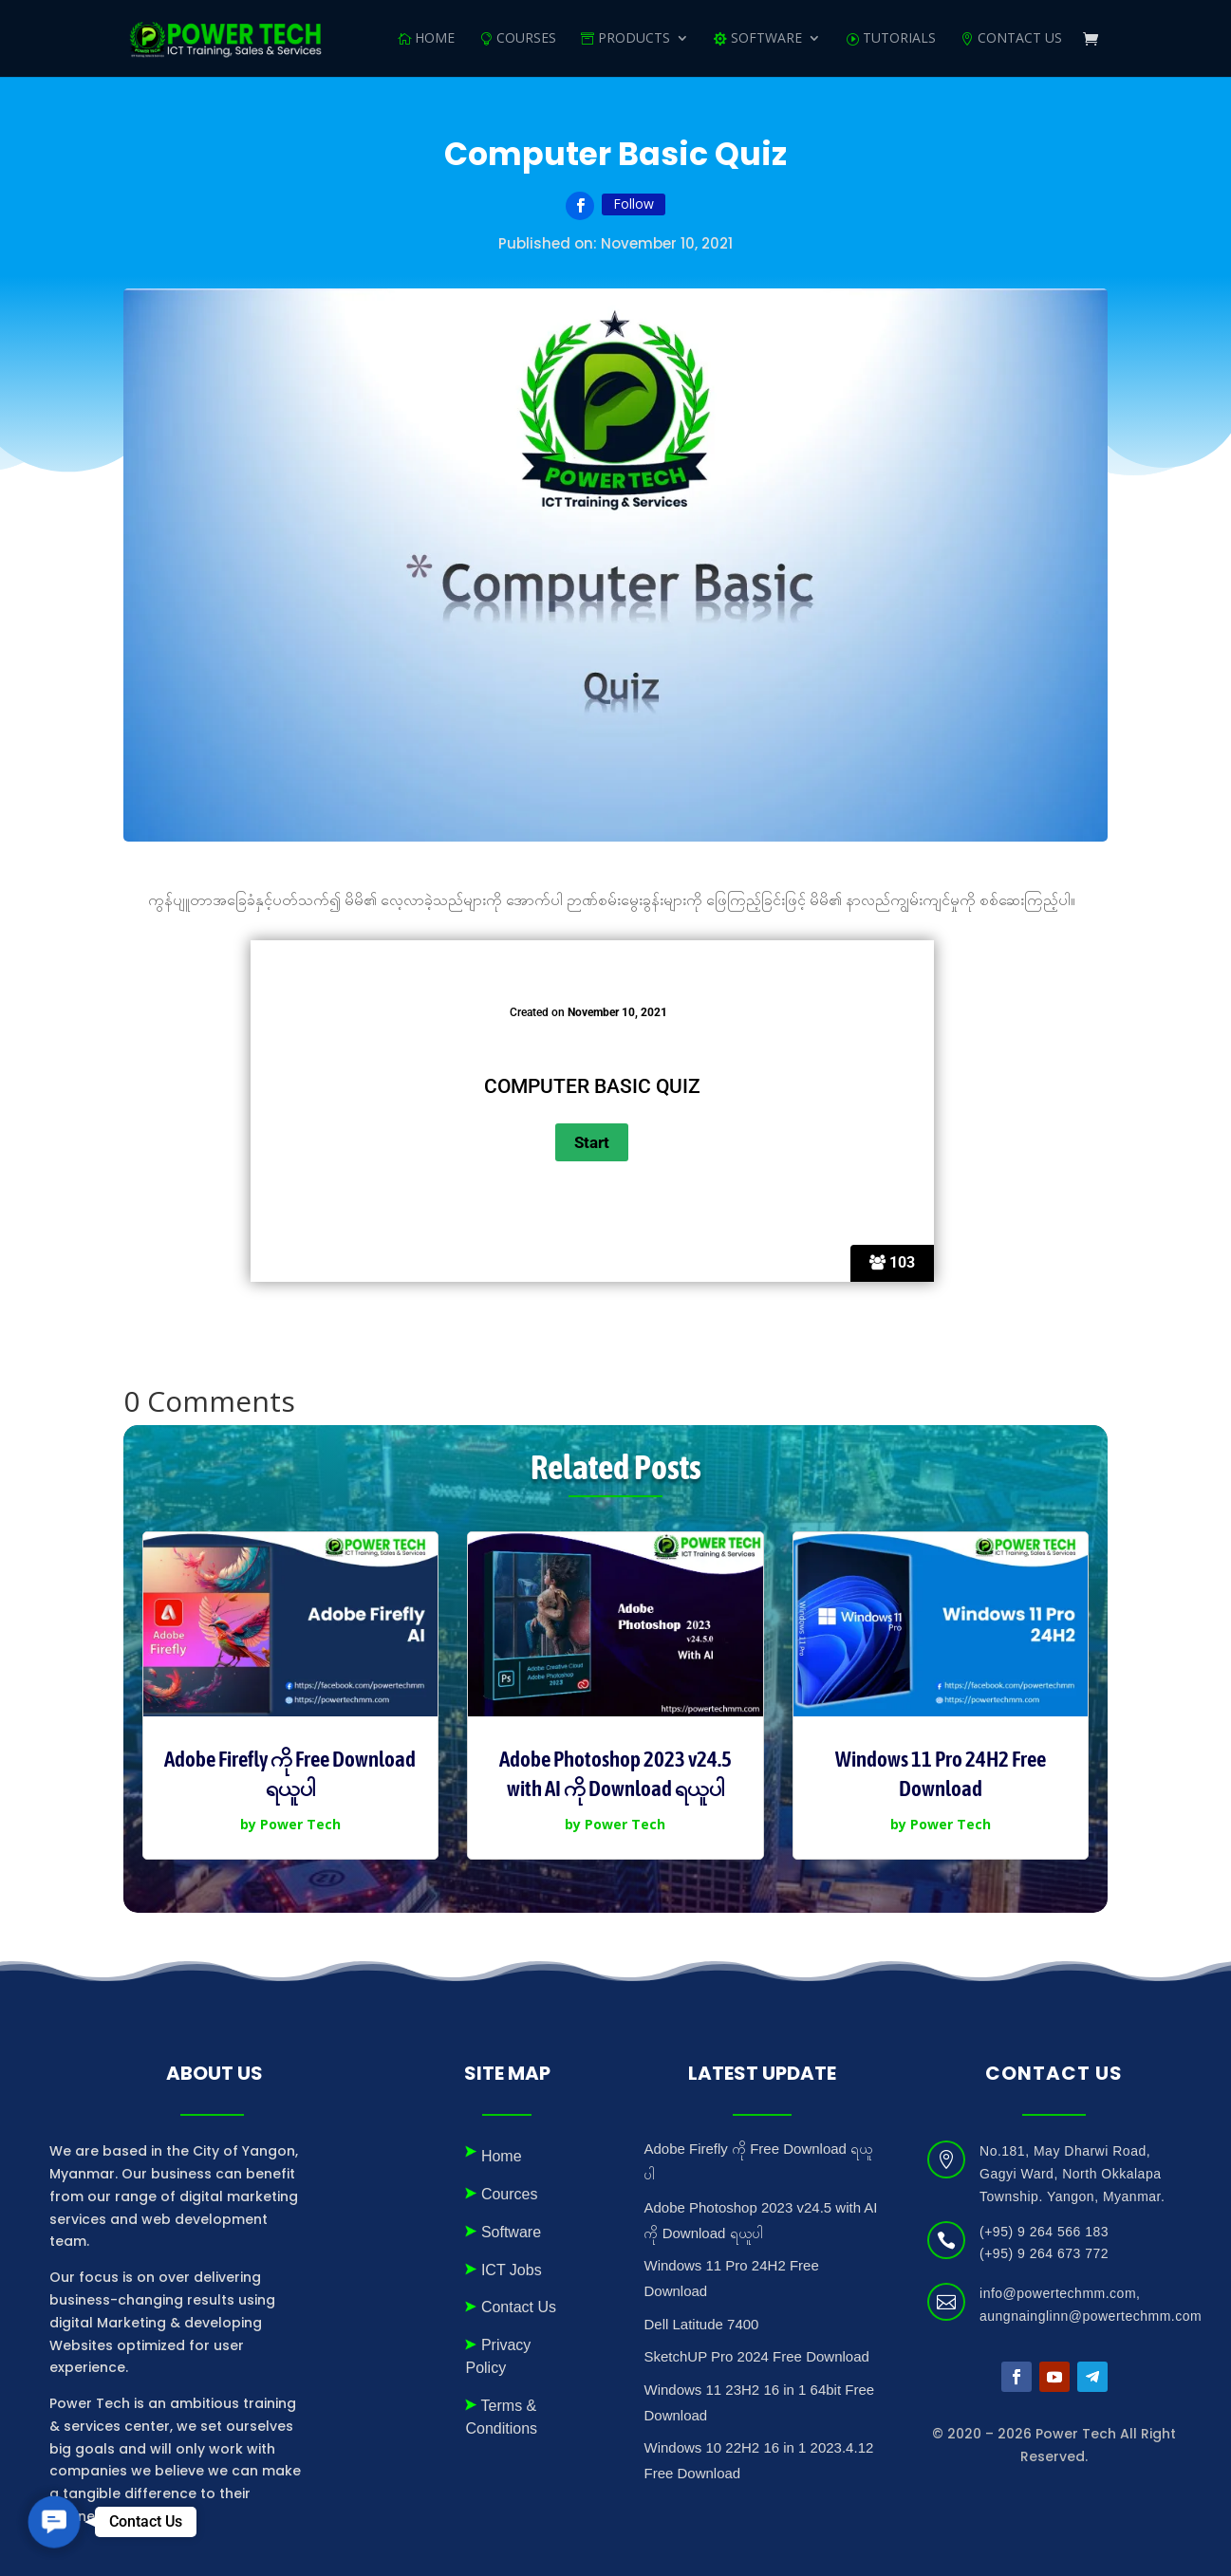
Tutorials (899, 38)
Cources (509, 2194)
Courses (526, 38)
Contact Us (1020, 38)
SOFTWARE (766, 38)
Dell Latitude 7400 (700, 2324)
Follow (633, 204)
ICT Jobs (511, 2270)
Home (435, 38)
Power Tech (300, 1824)
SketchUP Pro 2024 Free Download (755, 2356)
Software (511, 2232)
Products (634, 38)
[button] (54, 2521)
